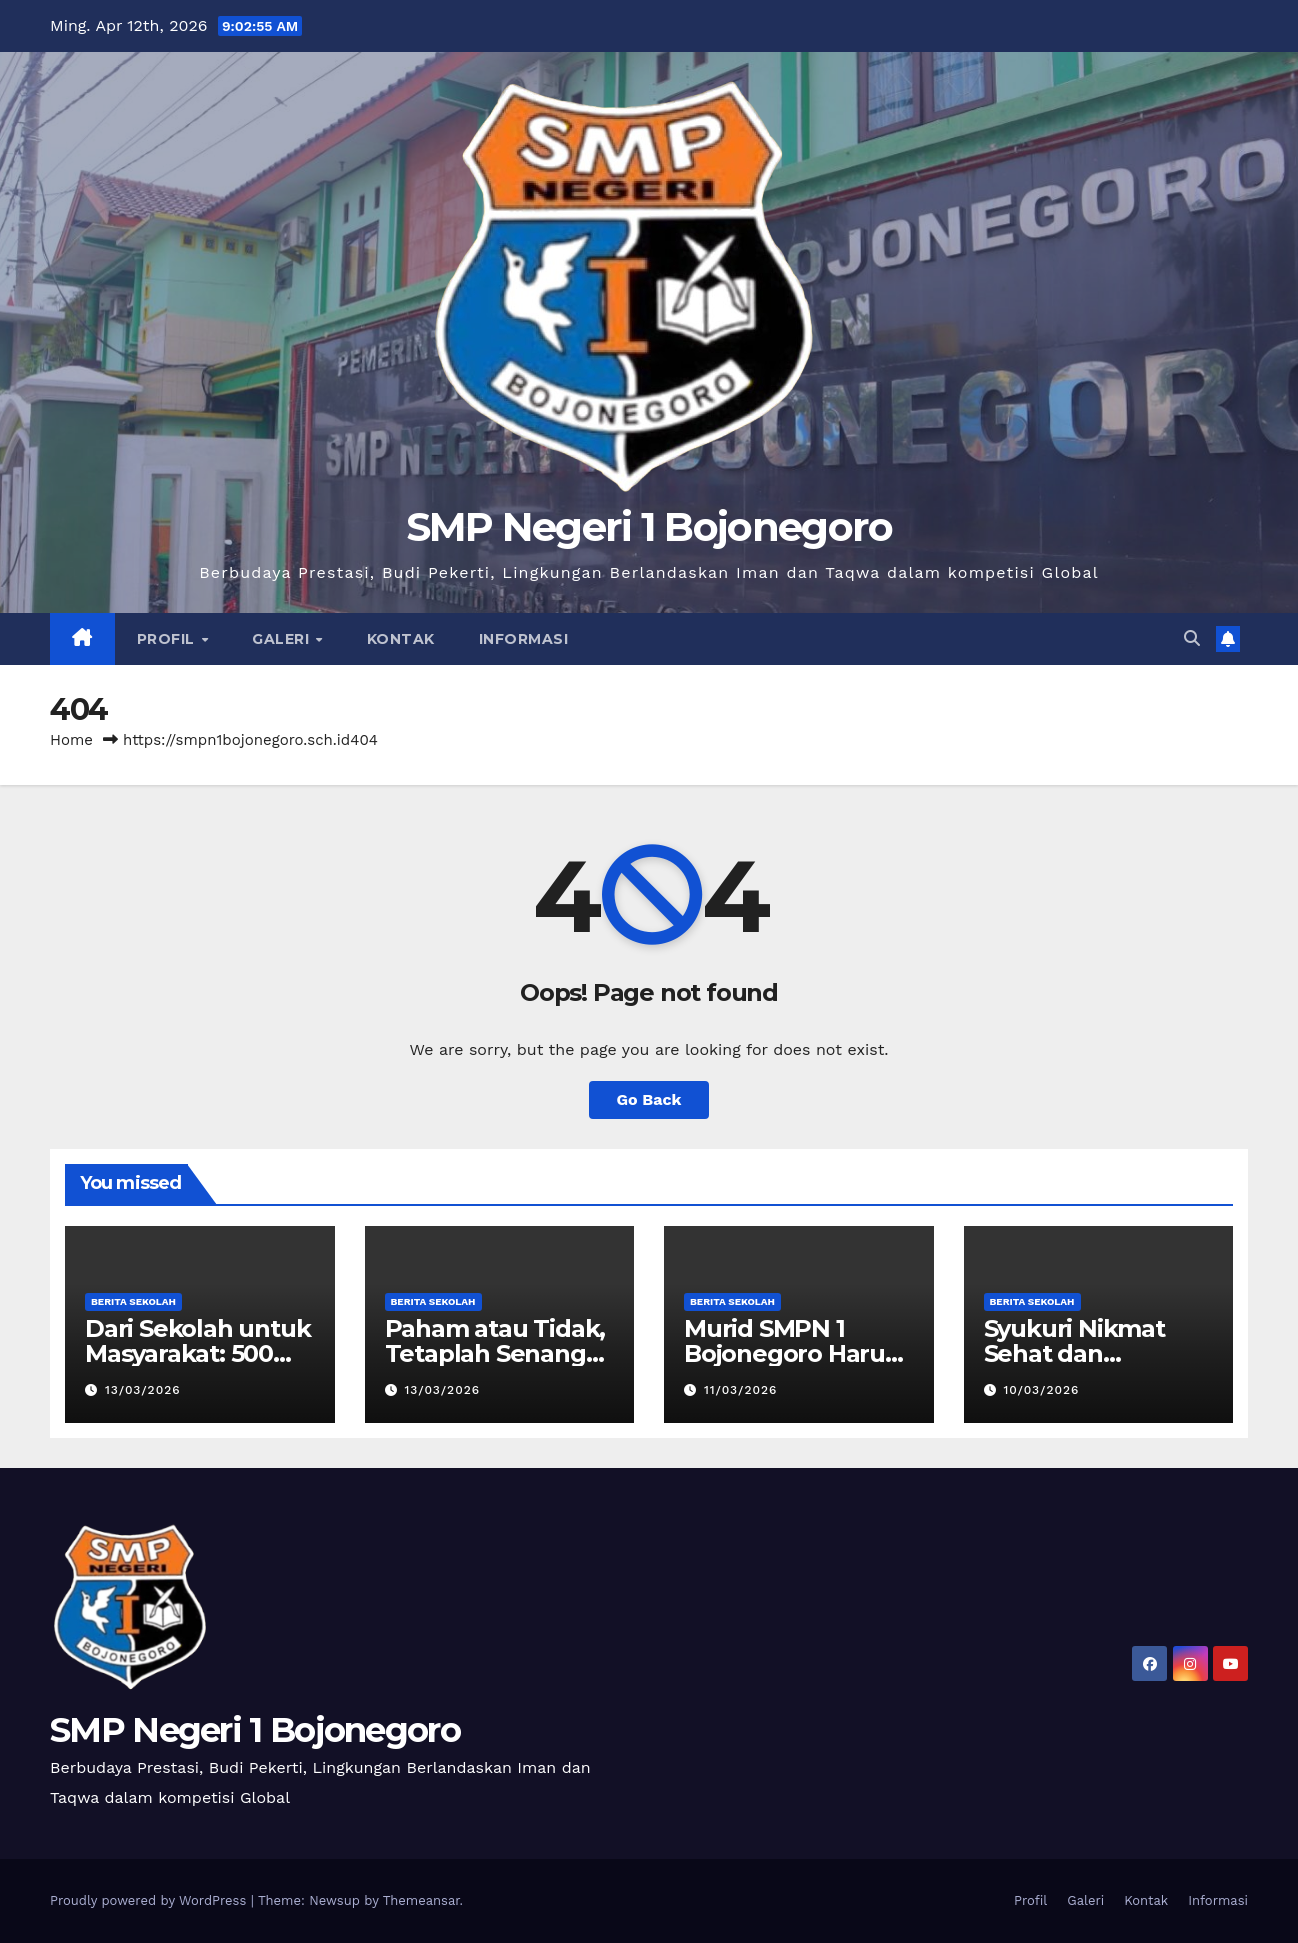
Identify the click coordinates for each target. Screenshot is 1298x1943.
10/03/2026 (1041, 1390)
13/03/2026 (143, 1390)
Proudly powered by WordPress (150, 1900)
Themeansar (421, 1900)
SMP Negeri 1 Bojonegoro (649, 526)
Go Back (649, 1099)
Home (71, 740)
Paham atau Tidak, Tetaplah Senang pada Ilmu (495, 1353)
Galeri (283, 639)
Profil (168, 639)
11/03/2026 (740, 1390)
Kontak (401, 639)
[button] (1192, 638)
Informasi (524, 639)
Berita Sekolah (133, 1301)
